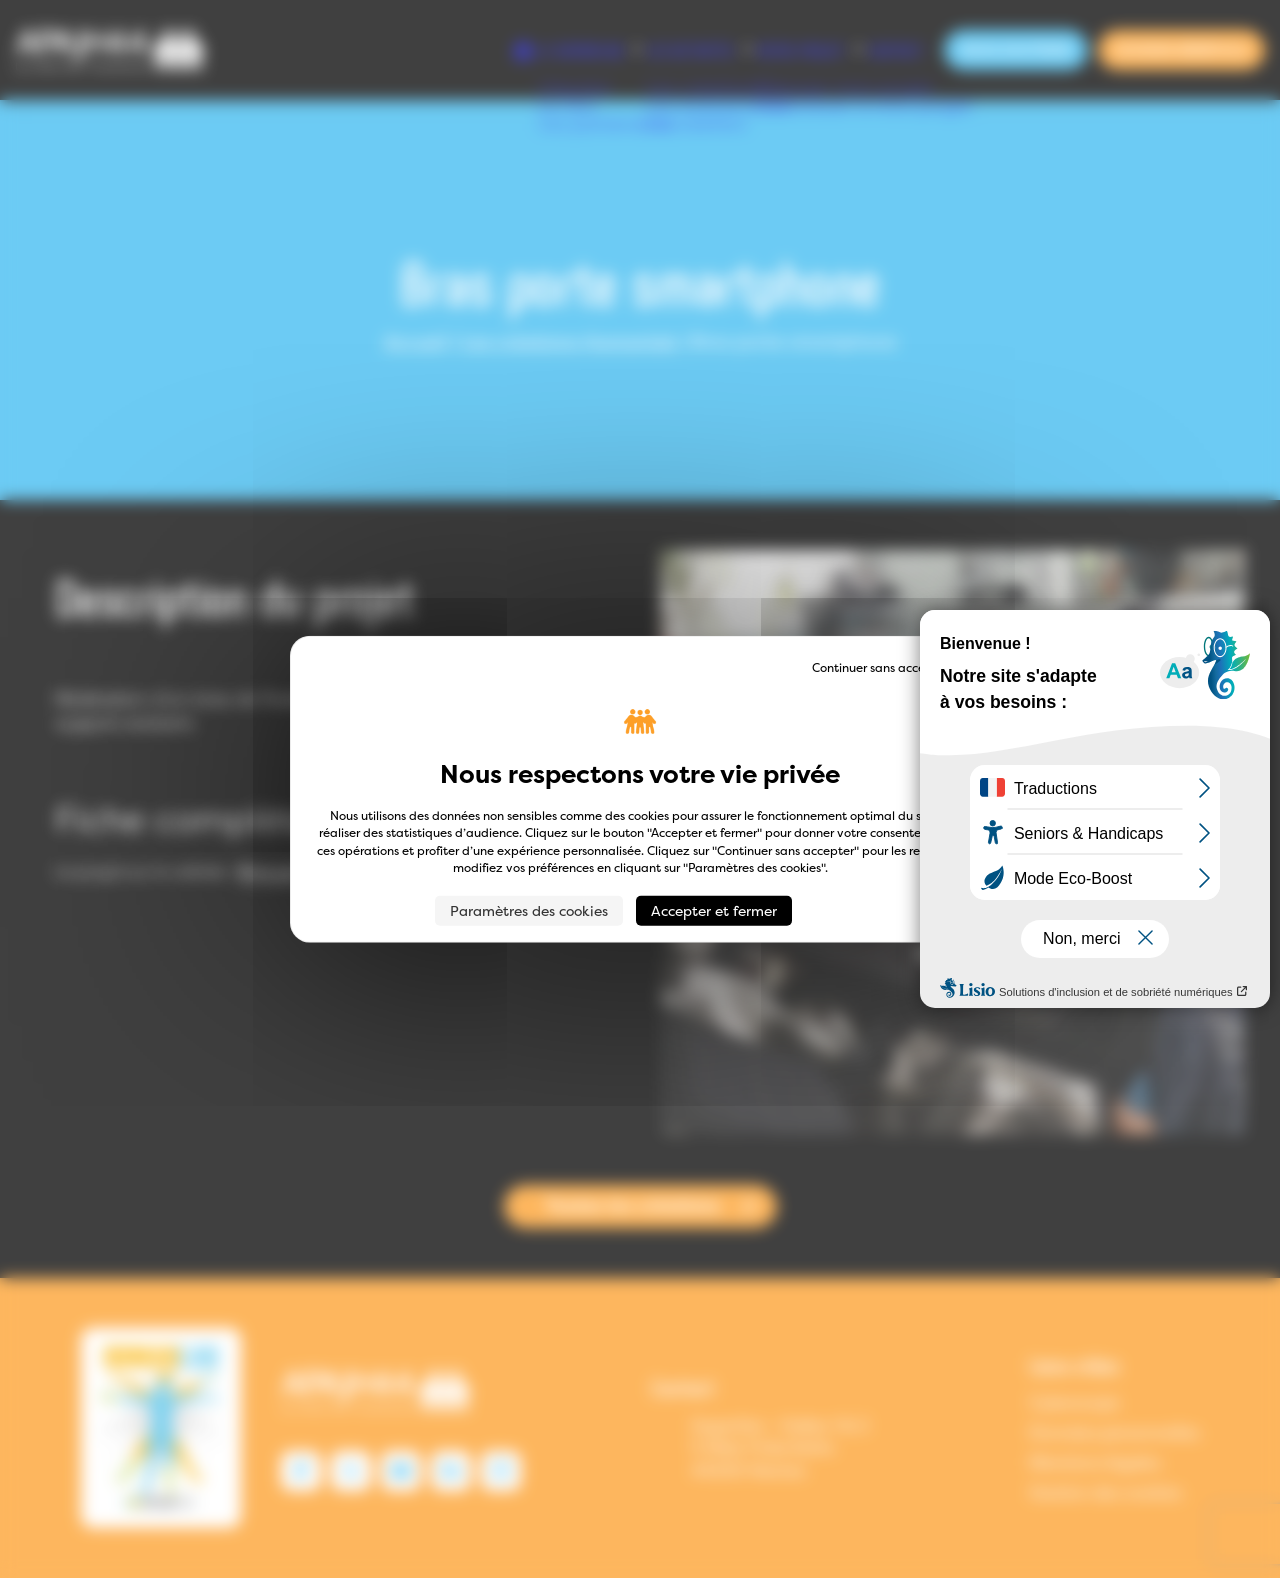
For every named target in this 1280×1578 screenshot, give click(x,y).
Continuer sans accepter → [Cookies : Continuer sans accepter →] (888, 667)
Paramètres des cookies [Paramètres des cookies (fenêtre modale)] (529, 909)
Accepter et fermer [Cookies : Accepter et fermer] (714, 909)
